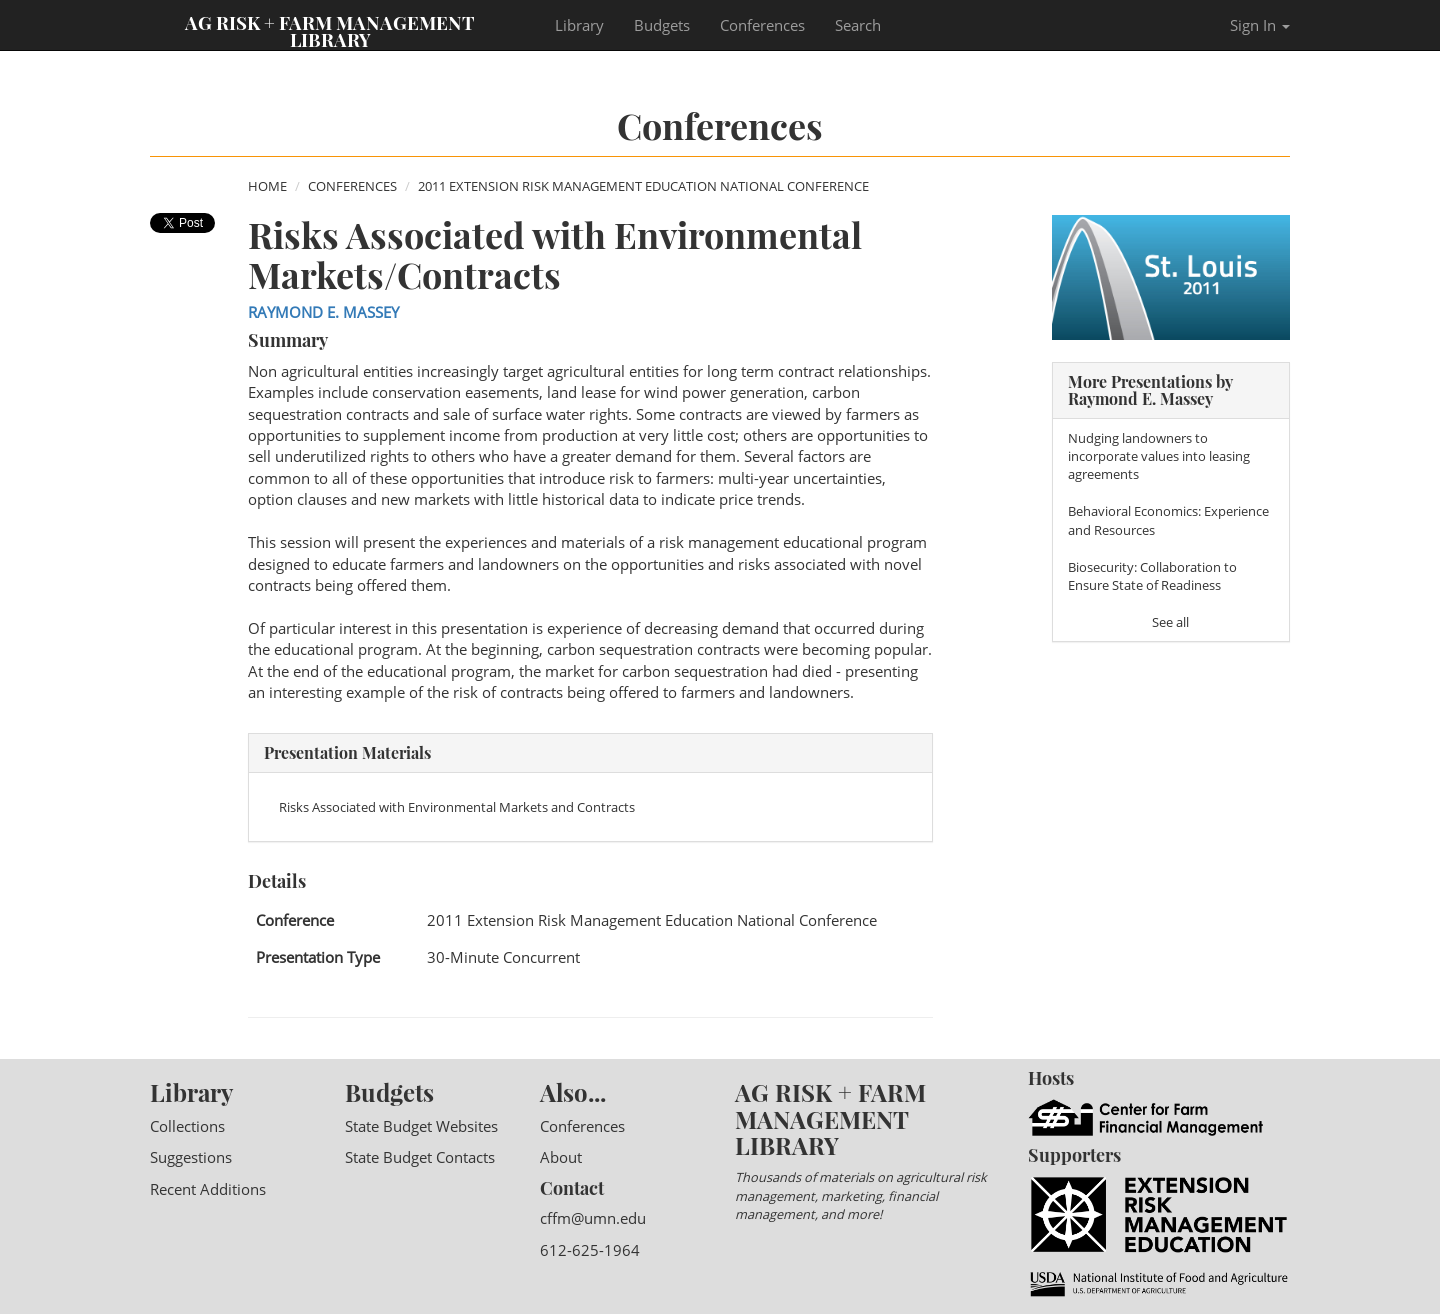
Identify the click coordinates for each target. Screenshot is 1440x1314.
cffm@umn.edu (593, 1218)
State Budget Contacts (420, 1157)
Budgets (662, 25)
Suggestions (191, 1157)
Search (858, 25)
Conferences (762, 25)
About (561, 1157)
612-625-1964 (590, 1250)
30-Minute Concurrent (503, 957)
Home (267, 186)
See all (1170, 622)
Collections (187, 1126)
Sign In (1260, 25)
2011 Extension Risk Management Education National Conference (643, 186)
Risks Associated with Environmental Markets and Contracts (457, 807)
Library (579, 25)
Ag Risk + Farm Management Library (330, 30)
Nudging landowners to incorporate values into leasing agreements (1159, 456)
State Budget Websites (421, 1126)
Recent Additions (208, 1189)
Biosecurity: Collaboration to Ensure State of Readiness (1152, 576)
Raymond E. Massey (323, 312)
